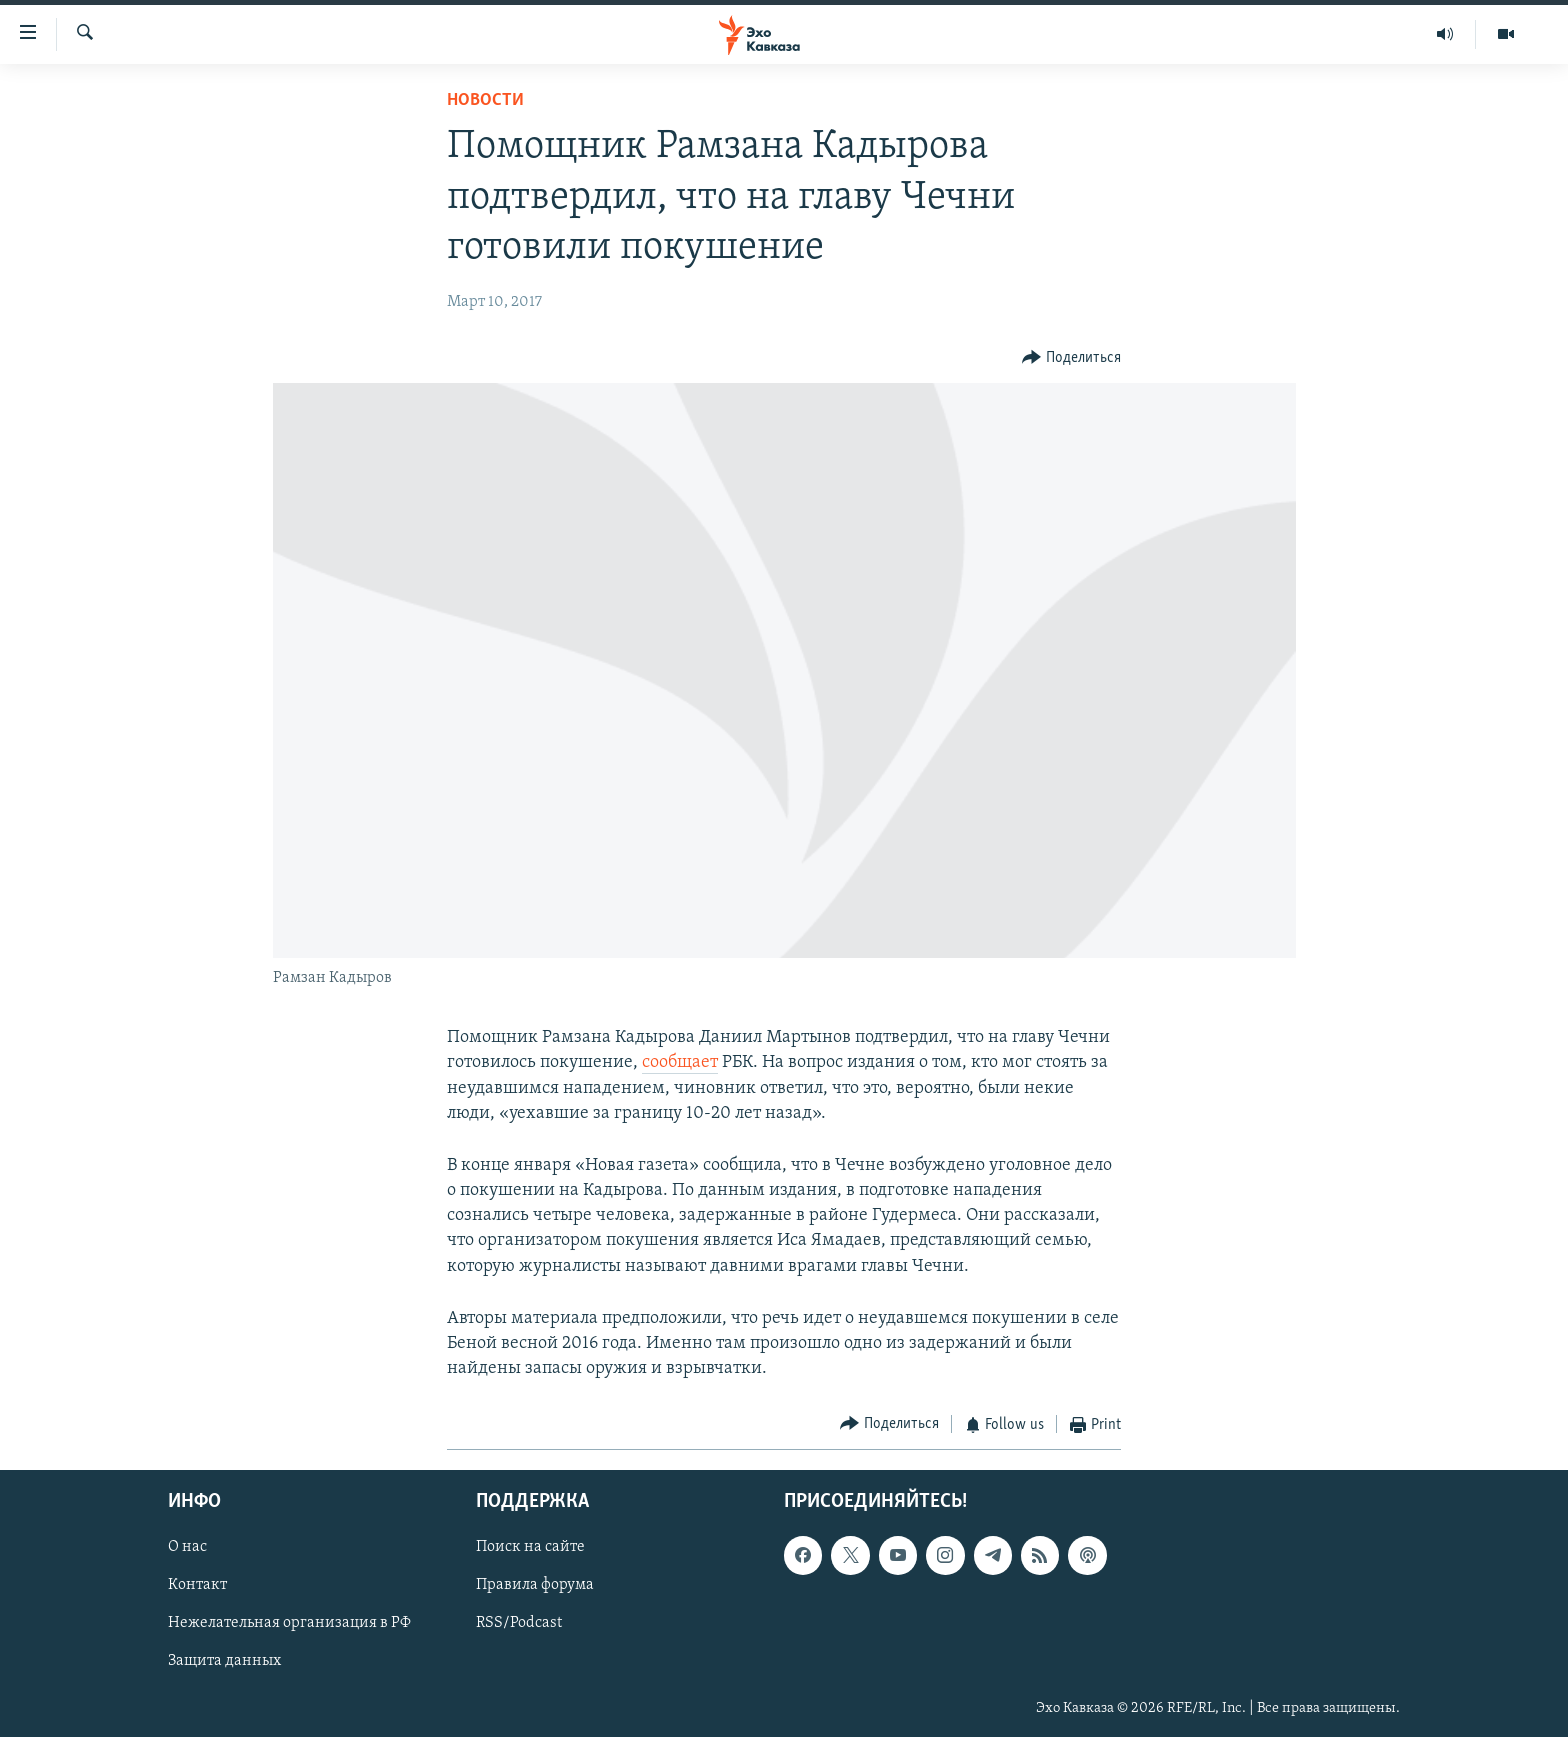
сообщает (680, 1062)
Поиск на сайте (530, 1547)
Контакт (197, 1585)
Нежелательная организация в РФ (289, 1623)
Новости (485, 100)
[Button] (1071, 358)
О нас (187, 1547)
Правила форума (535, 1585)
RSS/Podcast (519, 1623)
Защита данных (224, 1661)
